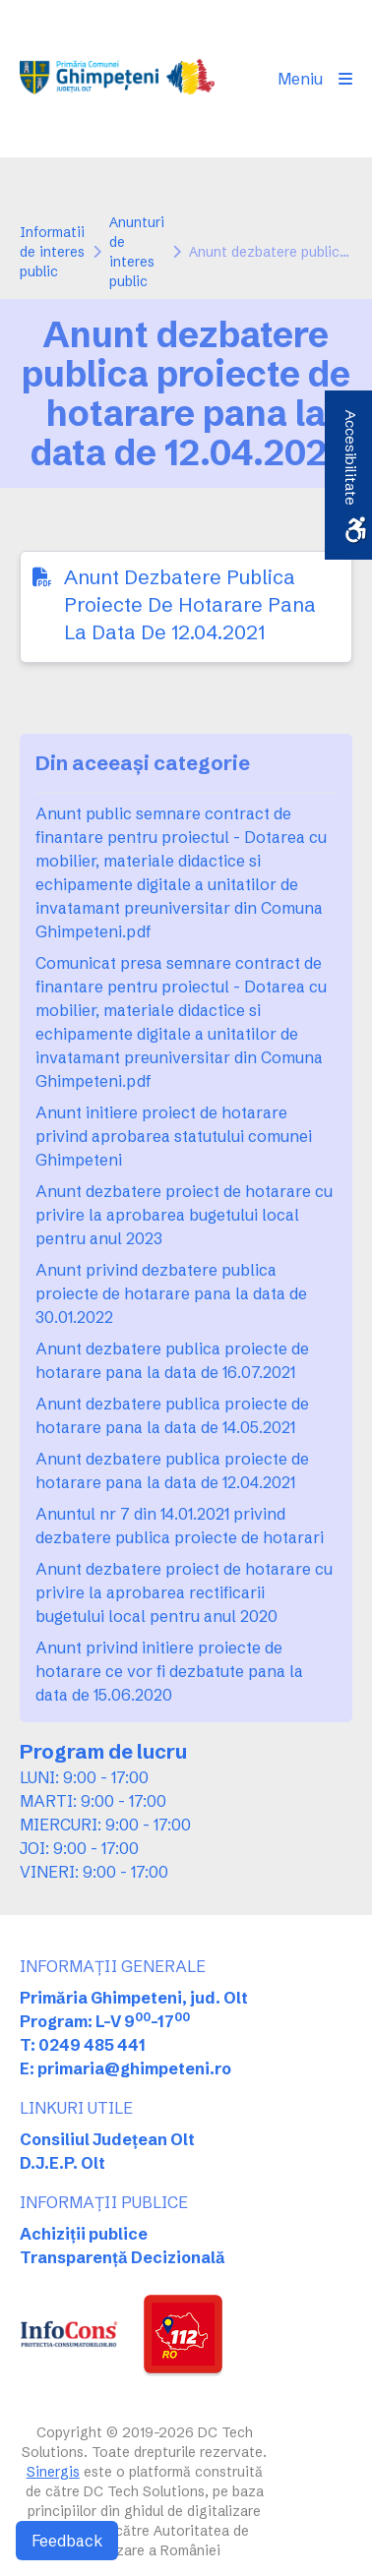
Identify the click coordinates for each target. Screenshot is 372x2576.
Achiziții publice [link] (84, 2234)
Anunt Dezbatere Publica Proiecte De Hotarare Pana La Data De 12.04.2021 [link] (190, 604)
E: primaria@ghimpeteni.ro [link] (125, 2068)
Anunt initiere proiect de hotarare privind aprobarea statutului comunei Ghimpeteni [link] (173, 1136)
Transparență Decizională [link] (122, 2257)
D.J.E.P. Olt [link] (62, 2163)
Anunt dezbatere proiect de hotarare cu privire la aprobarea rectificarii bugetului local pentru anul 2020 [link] (184, 1592)
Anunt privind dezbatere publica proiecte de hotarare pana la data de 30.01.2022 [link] (171, 1293)
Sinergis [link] (53, 2472)
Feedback (66, 2540)
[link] (117, 78)
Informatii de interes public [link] (52, 251)
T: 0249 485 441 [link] (83, 2045)
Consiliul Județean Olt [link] (107, 2139)
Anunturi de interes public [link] (136, 251)
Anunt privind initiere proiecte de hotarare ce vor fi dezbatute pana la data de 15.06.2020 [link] (169, 1671)
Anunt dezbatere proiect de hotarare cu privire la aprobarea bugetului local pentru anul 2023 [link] (184, 1214)
